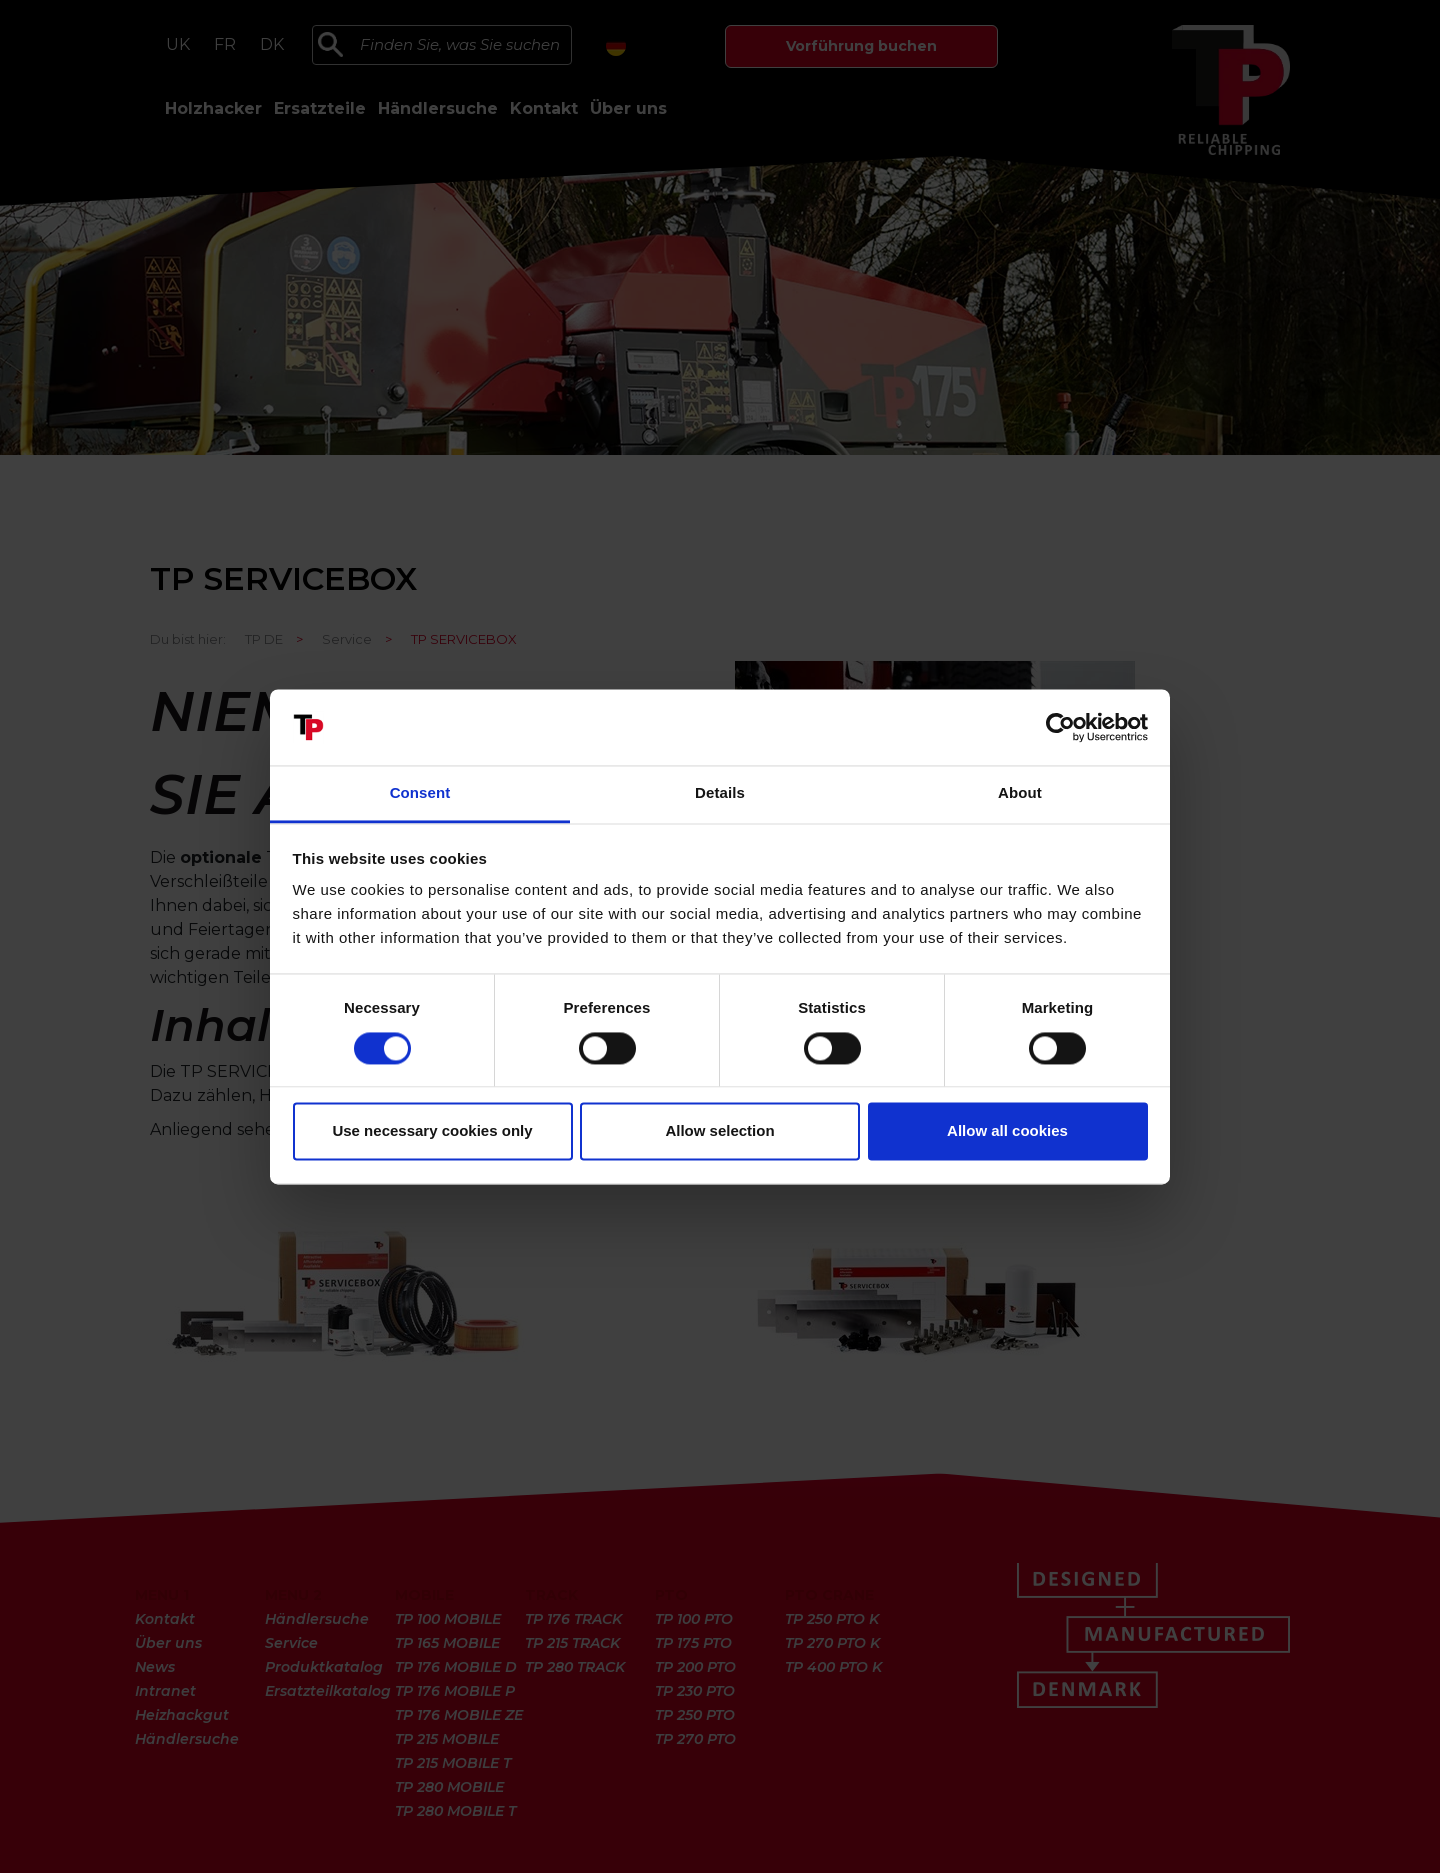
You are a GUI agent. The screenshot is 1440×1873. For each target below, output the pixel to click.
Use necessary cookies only (432, 1131)
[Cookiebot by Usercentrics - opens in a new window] (1060, 727)
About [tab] (1020, 793)
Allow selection (719, 1131)
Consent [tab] (420, 793)
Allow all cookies (1007, 1131)
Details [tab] (720, 793)
